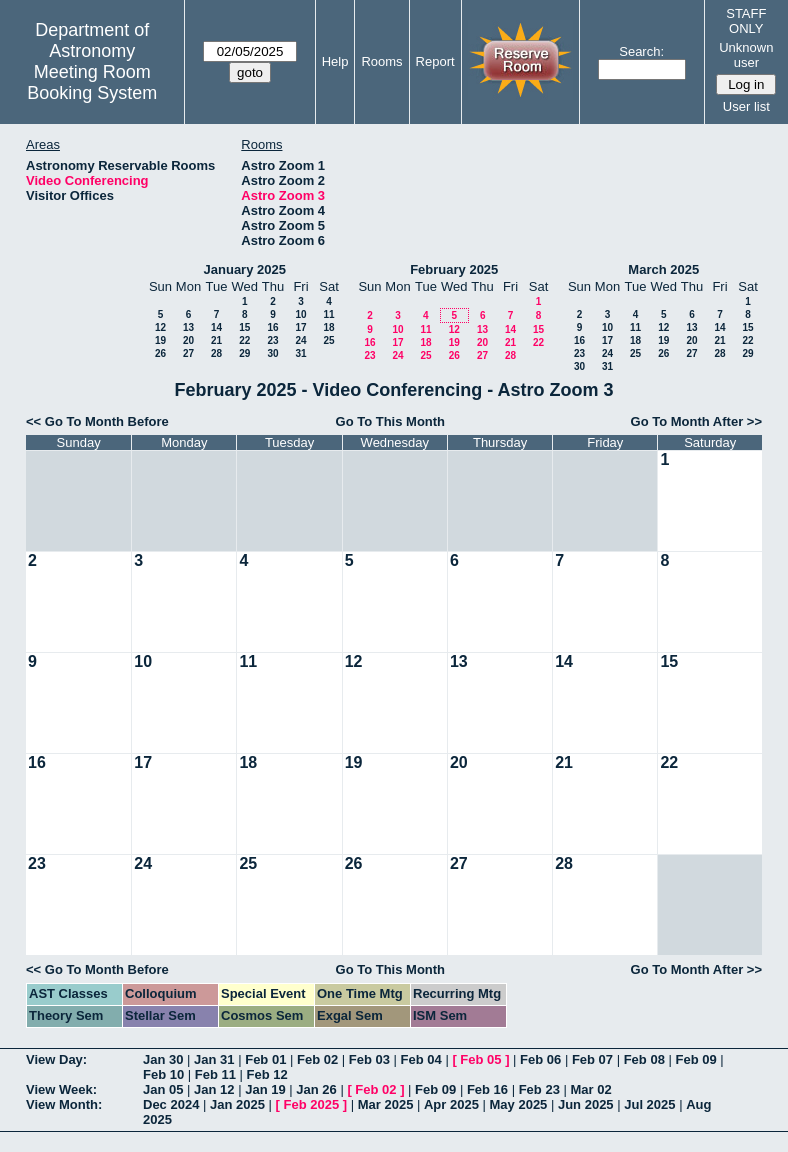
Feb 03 (369, 1059)
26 (160, 353)
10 (300, 314)
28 (216, 353)
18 (328, 327)
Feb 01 (265, 1059)
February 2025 (454, 269)
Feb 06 (540, 1059)
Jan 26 (316, 1089)
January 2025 (245, 269)
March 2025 (663, 269)
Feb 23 (539, 1089)
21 (216, 340)
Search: (641, 51)
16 (272, 327)
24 (300, 340)
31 (300, 353)
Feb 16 (487, 1089)
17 (300, 327)
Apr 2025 (451, 1104)
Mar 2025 (386, 1104)
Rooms (381, 61)
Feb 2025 (312, 1104)
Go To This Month (391, 421)
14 (216, 327)
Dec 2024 (171, 1104)
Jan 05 (163, 1089)
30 (272, 353)
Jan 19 (265, 1089)
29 (244, 353)
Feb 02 (317, 1059)
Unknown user (746, 55)
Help (335, 61)
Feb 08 (644, 1059)
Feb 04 (421, 1059)
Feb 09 (695, 1059)
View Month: (64, 1104)
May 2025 (519, 1104)
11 (328, 314)
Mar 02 (590, 1089)
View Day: (56, 1059)
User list (746, 106)
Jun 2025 (586, 1104)
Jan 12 (214, 1089)
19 (160, 340)
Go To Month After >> (696, 421)
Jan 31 (214, 1059)
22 (244, 340)
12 (160, 327)
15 (244, 327)
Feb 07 (592, 1059)
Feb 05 (480, 1059)
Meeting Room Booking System (92, 82)
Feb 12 (267, 1074)
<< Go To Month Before (97, 421)
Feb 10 (163, 1074)
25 (328, 340)
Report (435, 61)
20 (188, 340)
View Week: (61, 1089)
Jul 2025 (649, 1104)
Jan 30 (163, 1059)
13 (188, 327)
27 (188, 353)
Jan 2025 (237, 1104)
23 (272, 340)
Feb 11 (215, 1074)
